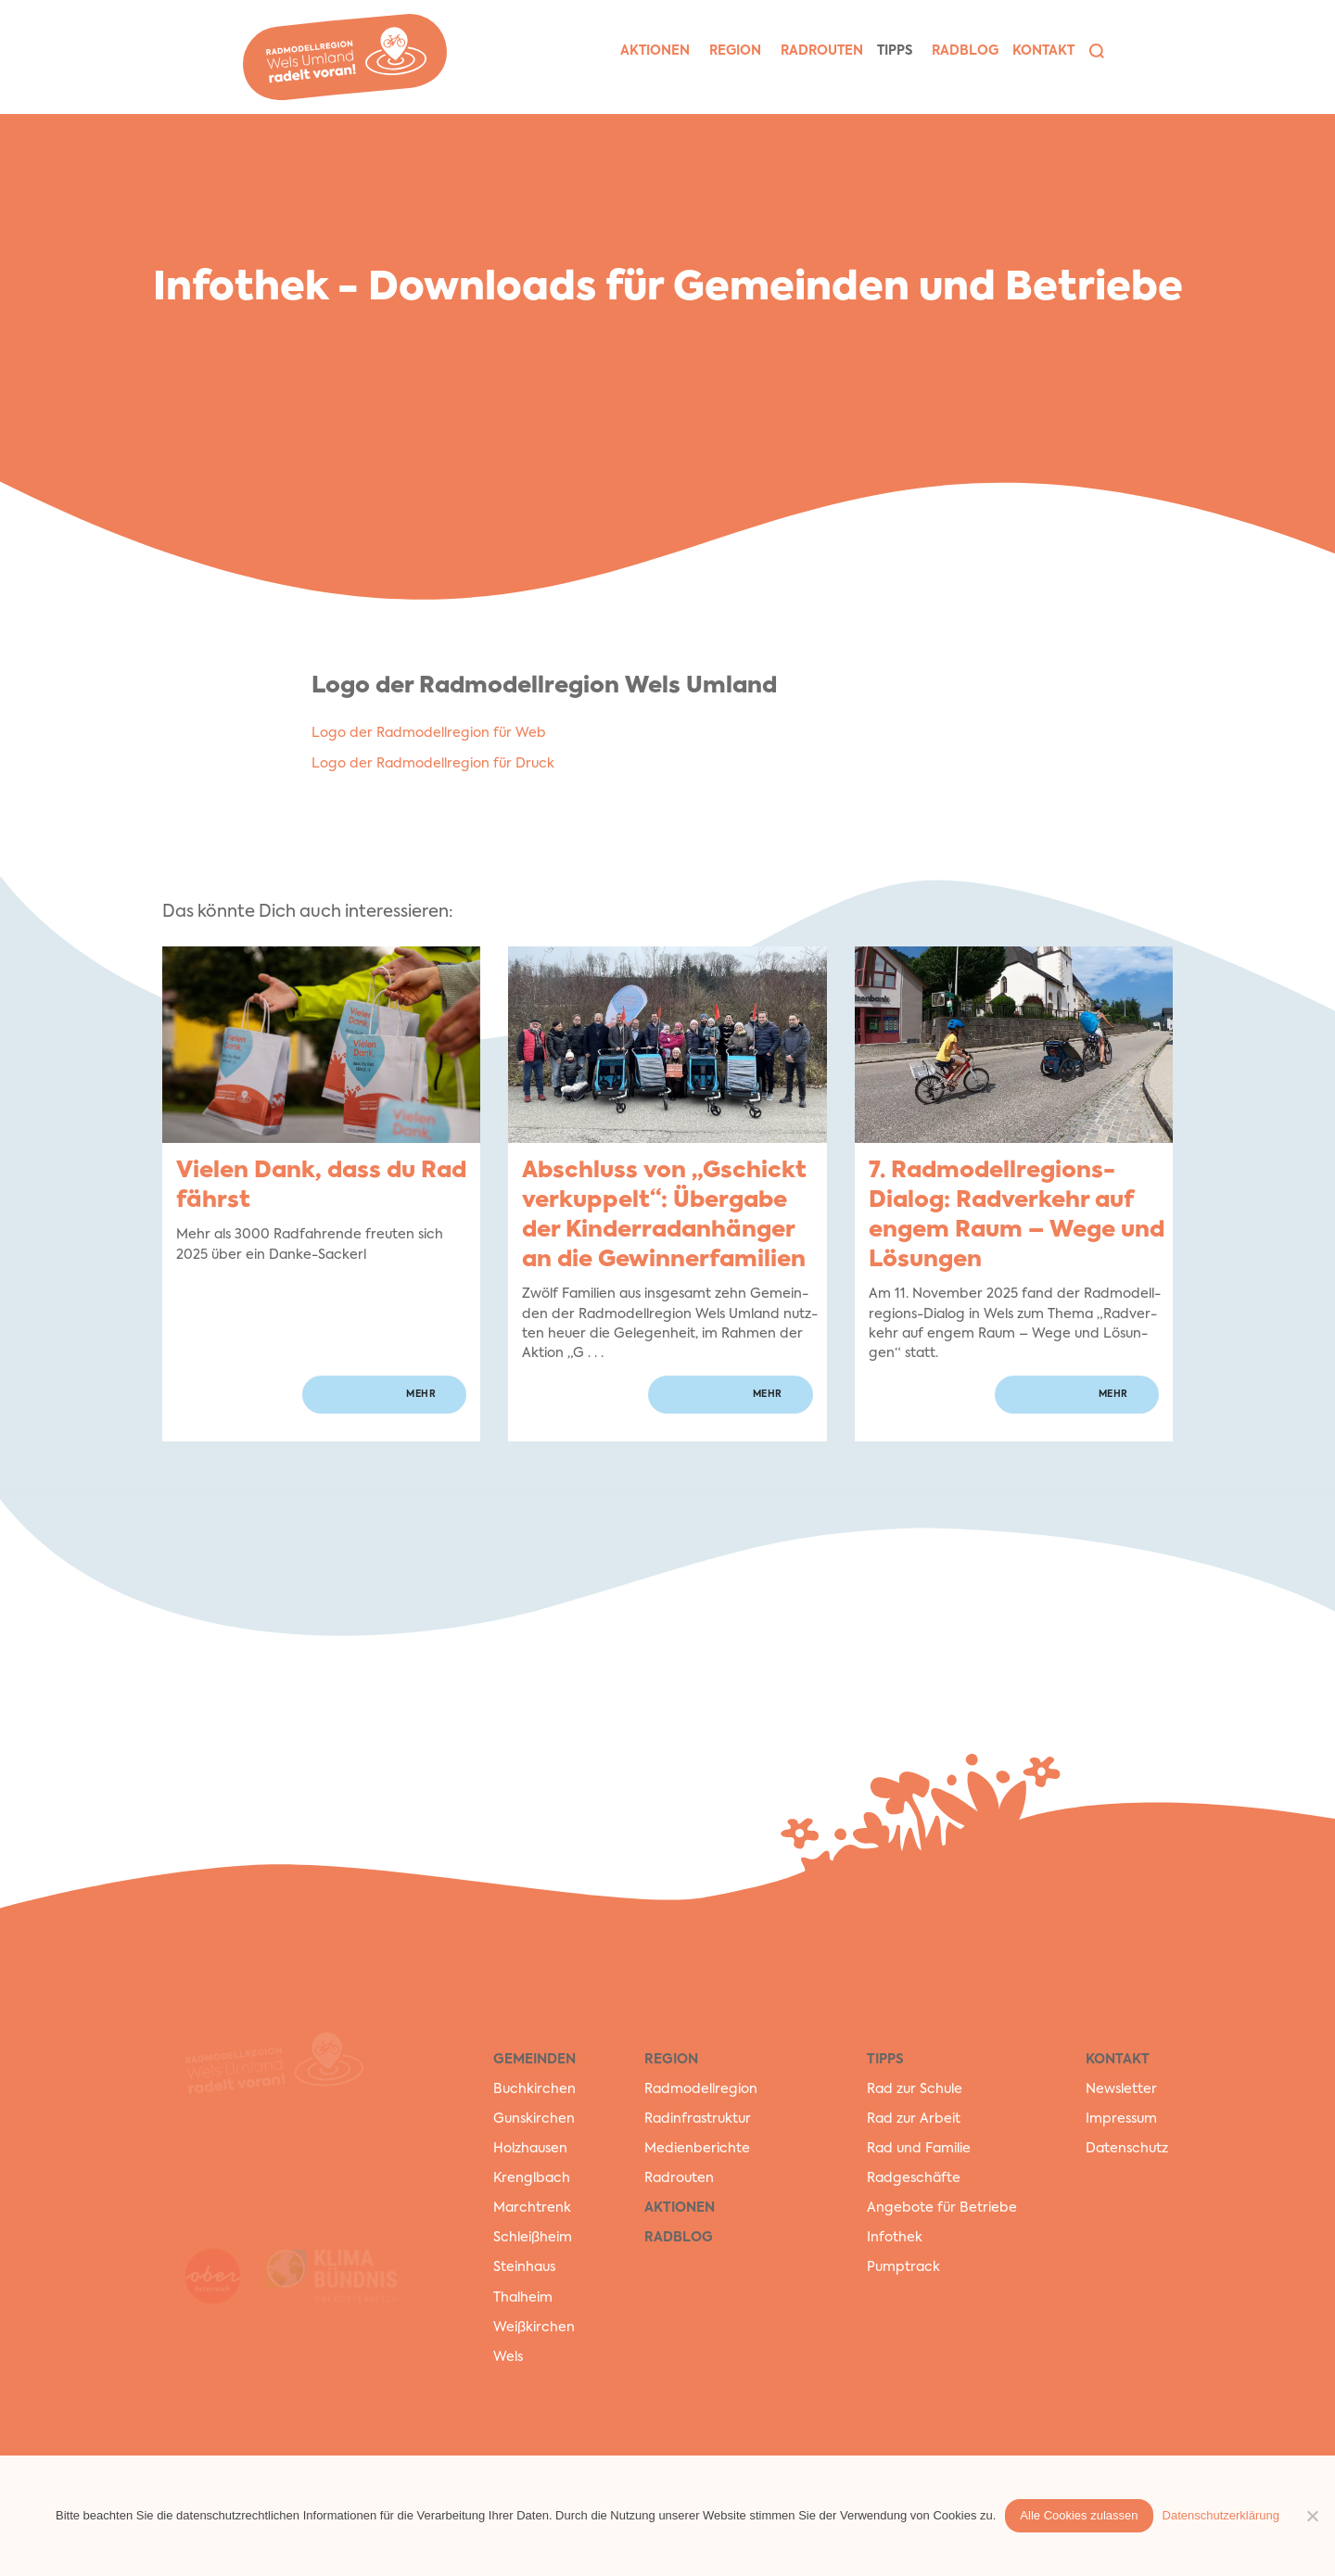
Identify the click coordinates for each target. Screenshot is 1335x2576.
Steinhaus (524, 2267)
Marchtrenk (532, 2208)
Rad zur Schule (914, 2089)
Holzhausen (530, 2148)
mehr (421, 1394)
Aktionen (679, 2208)
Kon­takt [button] (1043, 50)
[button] (1096, 51)
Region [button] (735, 50)
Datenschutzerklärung (1221, 2515)
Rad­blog (965, 50)
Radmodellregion (700, 2089)
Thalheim (523, 2297)
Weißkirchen (534, 2327)
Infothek (894, 2237)
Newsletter (1121, 2089)
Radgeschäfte (913, 2178)
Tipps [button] (894, 50)
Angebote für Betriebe (942, 2208)
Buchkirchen (534, 2089)
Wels (508, 2357)
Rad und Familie (919, 2148)
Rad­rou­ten (822, 50)
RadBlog (678, 2237)
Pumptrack (903, 2267)
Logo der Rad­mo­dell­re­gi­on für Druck (433, 763)
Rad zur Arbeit (913, 2119)
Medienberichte (697, 2148)
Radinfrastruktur (697, 2119)
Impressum (1121, 2119)
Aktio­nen (655, 50)
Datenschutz (1127, 2148)
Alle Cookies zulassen (1079, 2515)
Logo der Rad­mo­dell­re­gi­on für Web (429, 733)
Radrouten (679, 2178)
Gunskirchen (534, 2119)
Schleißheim (532, 2237)
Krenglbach (531, 2178)
